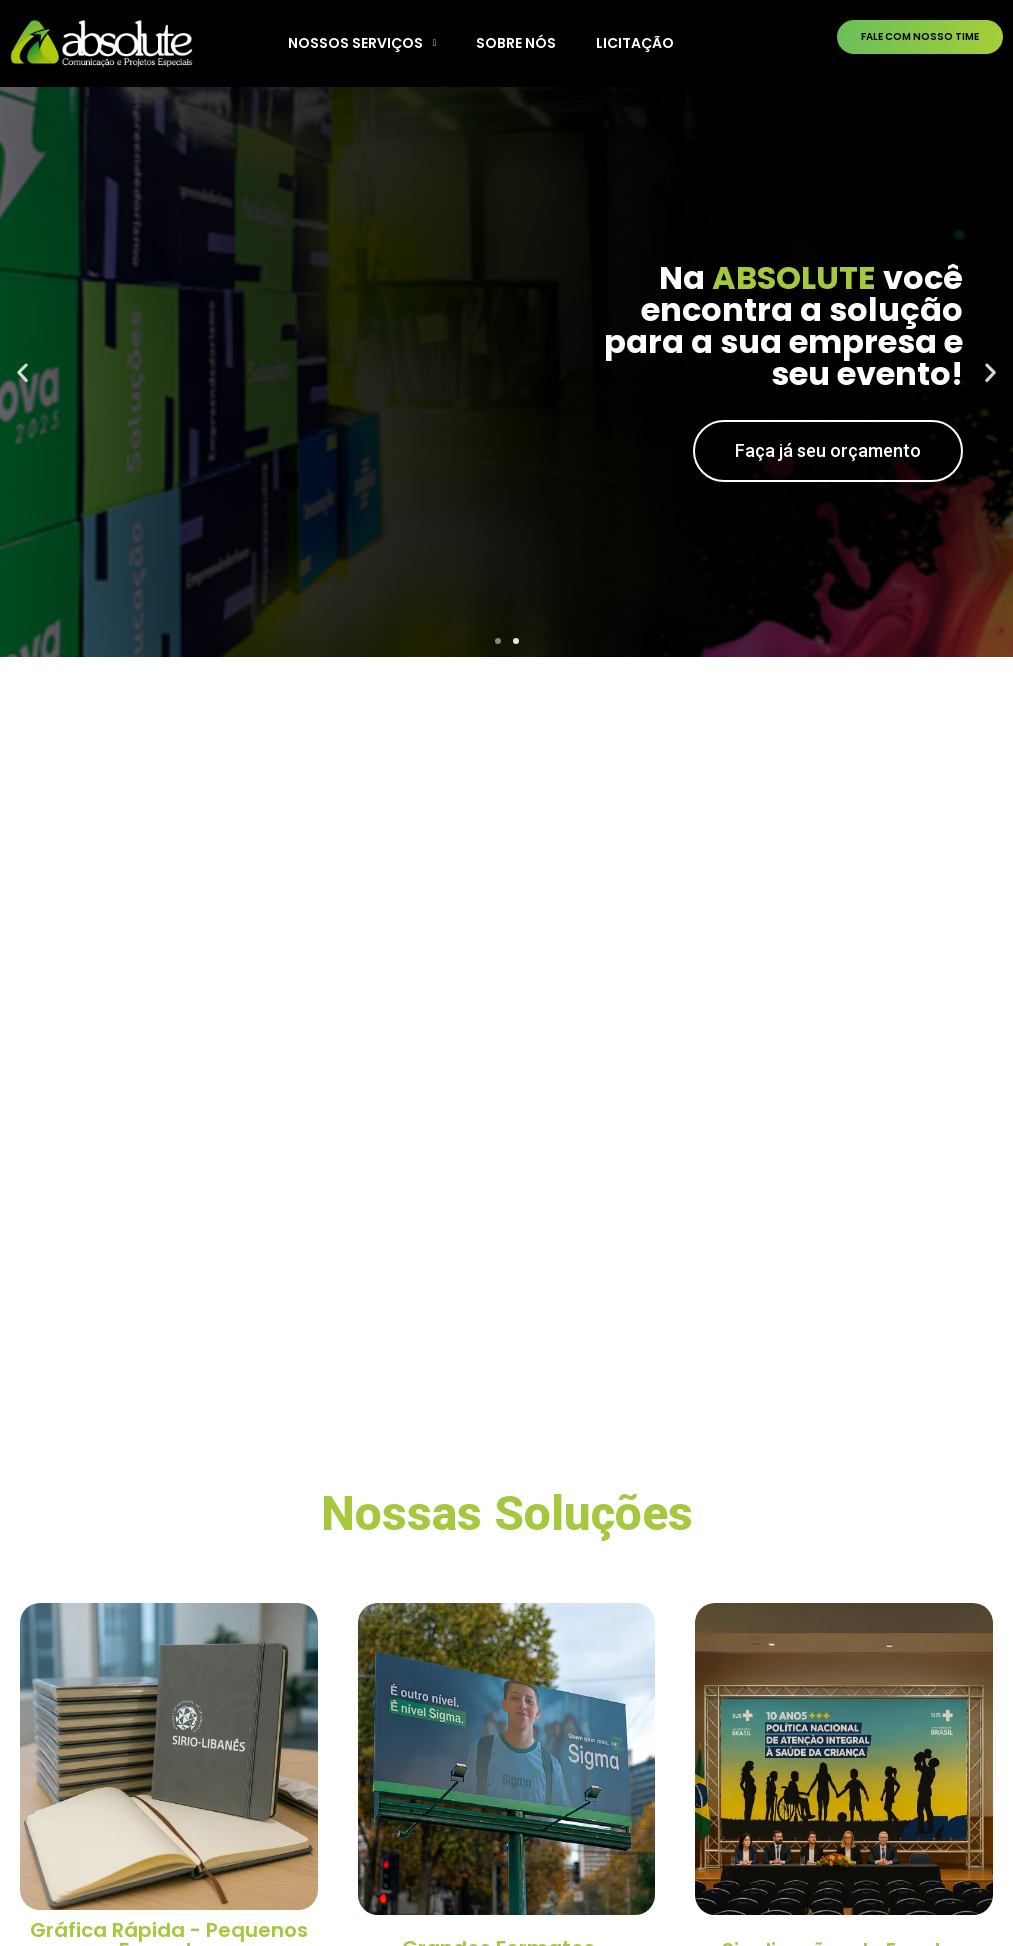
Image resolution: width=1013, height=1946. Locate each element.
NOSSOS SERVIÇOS (362, 43)
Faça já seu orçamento (828, 450)
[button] (498, 641)
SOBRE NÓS (516, 43)
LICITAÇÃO (635, 43)
